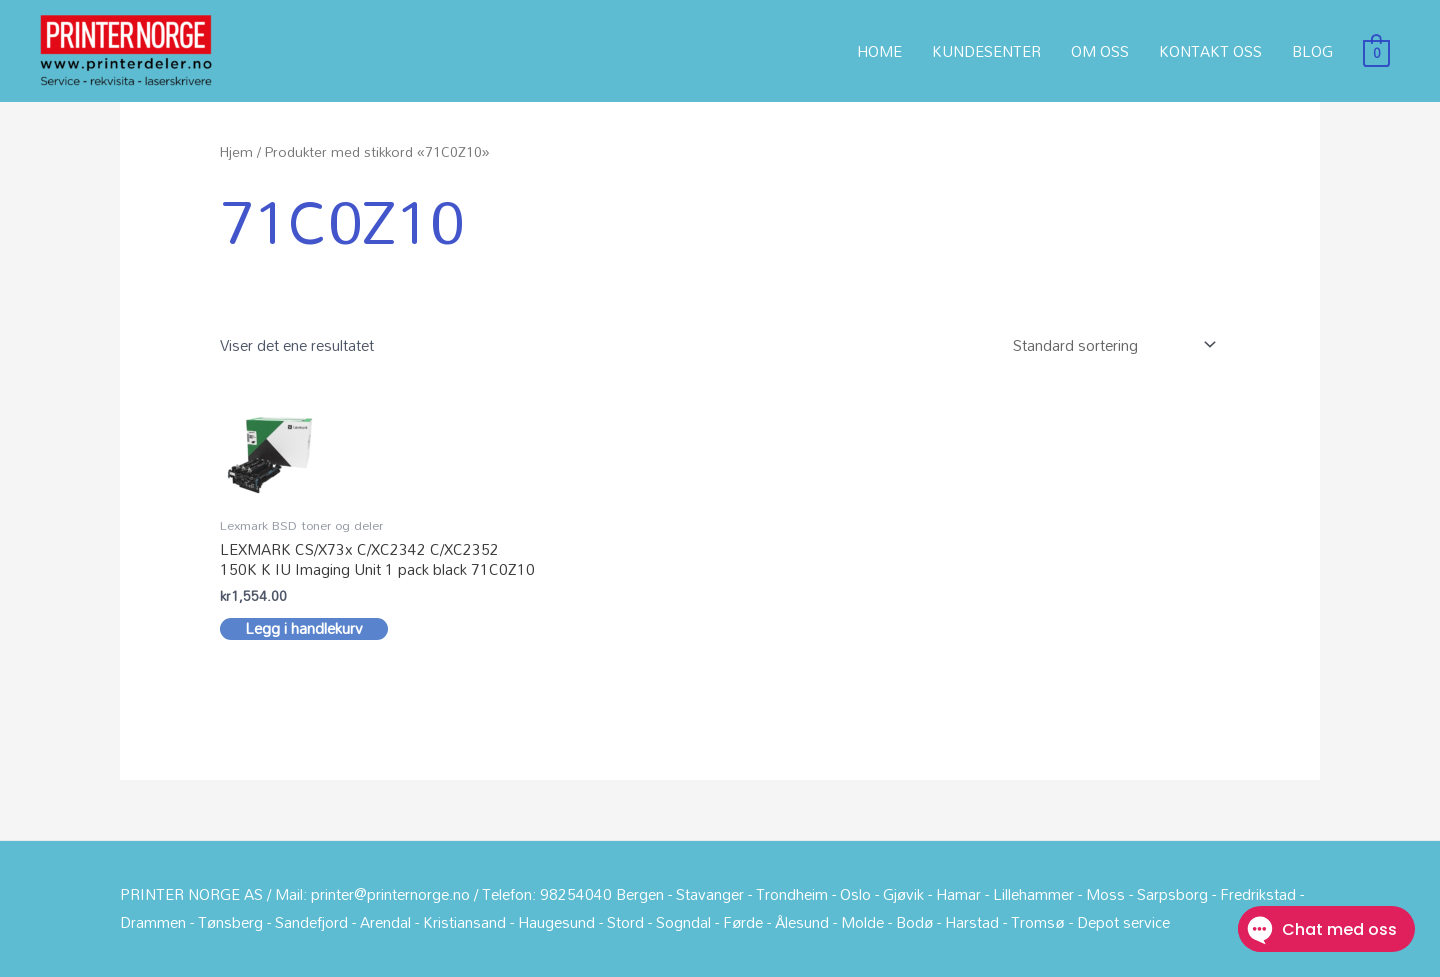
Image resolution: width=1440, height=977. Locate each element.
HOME (879, 51)
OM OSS (1100, 51)
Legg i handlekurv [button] (304, 629)
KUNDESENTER (986, 51)
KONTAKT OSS (1210, 51)
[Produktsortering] (1110, 345)
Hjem (236, 151)
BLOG (1312, 51)
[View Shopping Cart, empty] (1376, 51)
